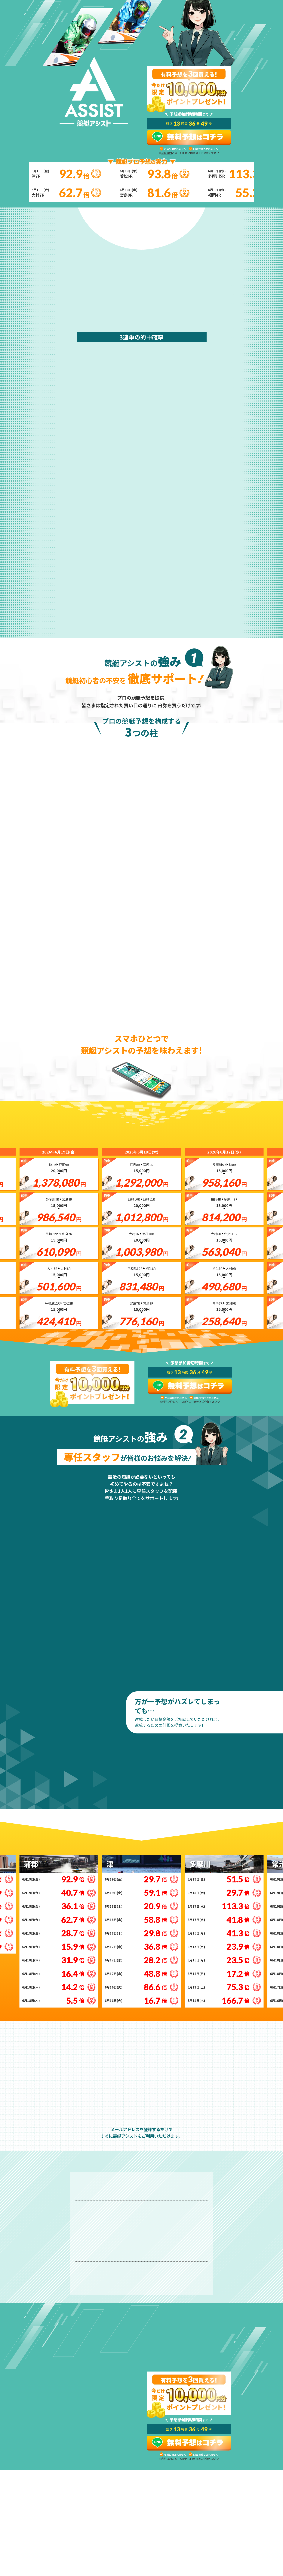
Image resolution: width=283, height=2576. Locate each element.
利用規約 (166, 153)
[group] (59, 1953)
